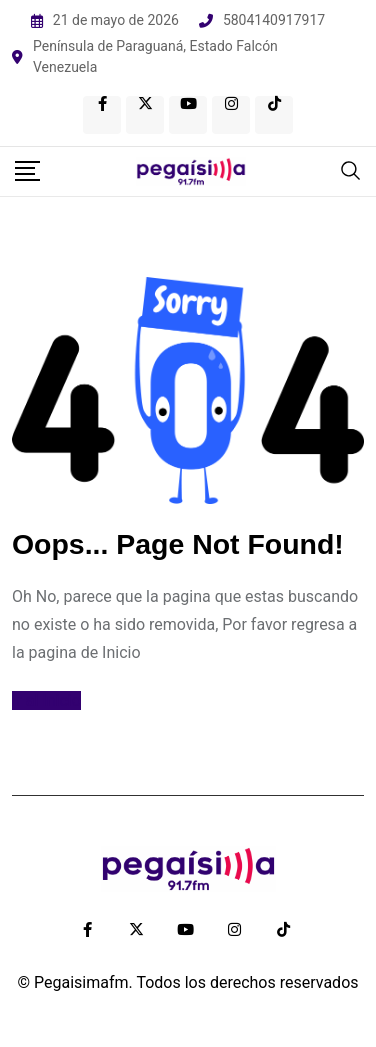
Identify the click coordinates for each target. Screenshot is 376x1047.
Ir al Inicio (46, 700)
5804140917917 (274, 20)
